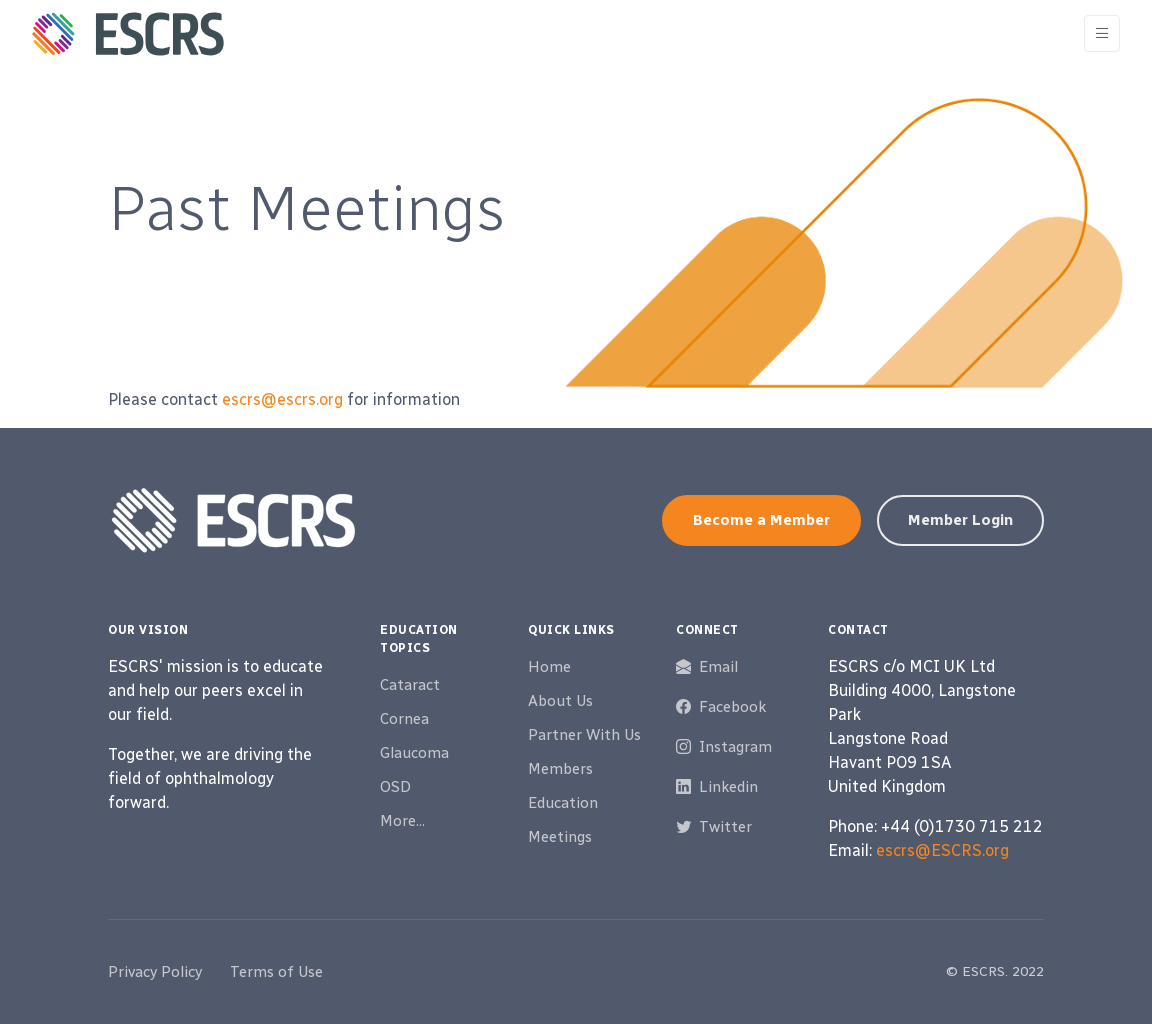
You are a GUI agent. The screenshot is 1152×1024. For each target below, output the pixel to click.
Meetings (560, 837)
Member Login (960, 520)
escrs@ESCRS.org (942, 850)
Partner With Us (584, 735)
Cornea (404, 719)
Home (549, 667)
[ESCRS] (128, 34)
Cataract (410, 685)
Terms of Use (276, 972)
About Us (560, 701)
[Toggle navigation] (1102, 33)
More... (402, 821)
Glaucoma (414, 753)
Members (560, 769)
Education (563, 803)
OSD (395, 787)
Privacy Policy (155, 972)
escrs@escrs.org (282, 399)
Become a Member (761, 520)
